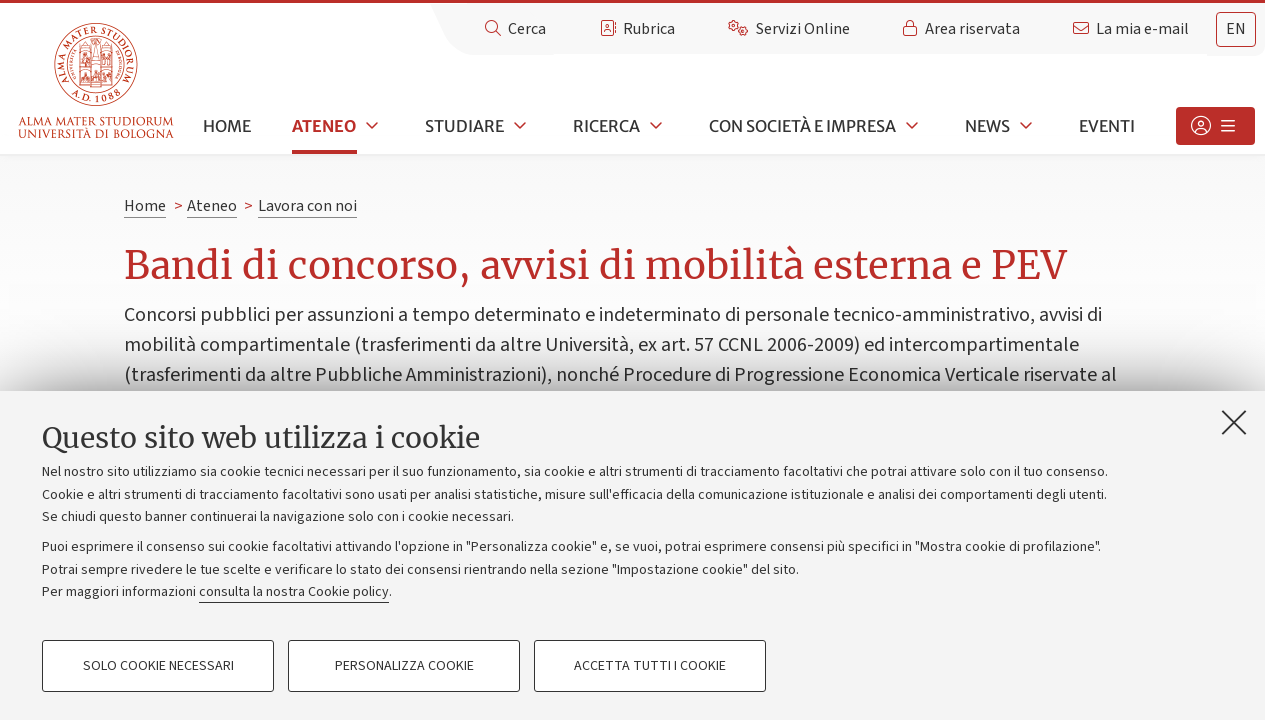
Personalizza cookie (404, 666)
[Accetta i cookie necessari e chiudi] (1234, 422)
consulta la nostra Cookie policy (294, 592)
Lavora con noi (307, 206)
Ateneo (324, 126)
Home (227, 126)
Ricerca (606, 126)
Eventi (1107, 126)
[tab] (1236, 29)
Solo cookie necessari (158, 666)
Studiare (464, 126)
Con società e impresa (802, 126)
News (987, 126)
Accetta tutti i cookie (650, 666)
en (1236, 29)
